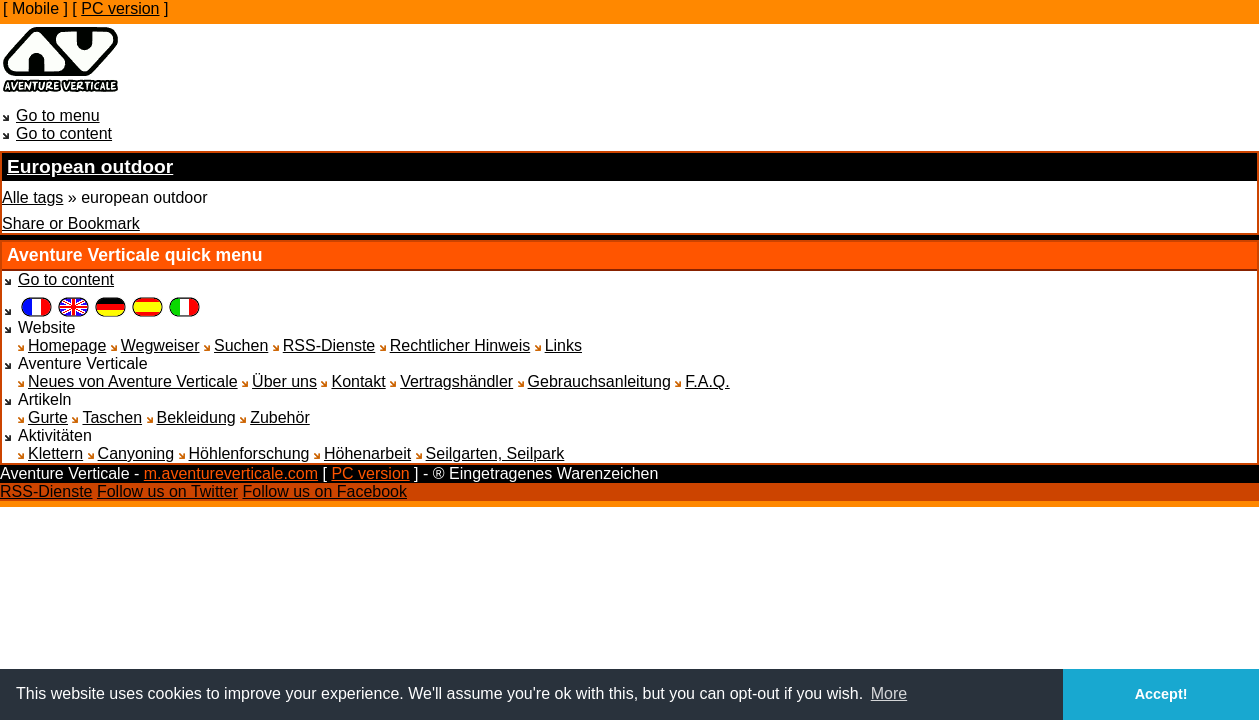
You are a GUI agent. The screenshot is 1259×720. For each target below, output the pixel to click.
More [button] (889, 693)
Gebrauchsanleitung (599, 381)
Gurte (48, 417)
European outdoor (90, 166)
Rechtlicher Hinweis (460, 345)
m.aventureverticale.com (231, 473)
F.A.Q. (707, 381)
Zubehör (280, 417)
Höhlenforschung (249, 453)
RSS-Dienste (329, 345)
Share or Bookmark (71, 223)
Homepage (67, 345)
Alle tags (32, 197)
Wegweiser (160, 345)
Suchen (241, 345)
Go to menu (58, 115)
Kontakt (358, 381)
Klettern (55, 453)
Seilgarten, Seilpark (495, 453)
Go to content (64, 133)
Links (563, 345)
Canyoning (136, 453)
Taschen (112, 417)
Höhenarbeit (367, 453)
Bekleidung (196, 417)
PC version (120, 8)
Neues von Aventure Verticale (133, 381)
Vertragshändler (456, 381)
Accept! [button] (1161, 694)
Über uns (284, 381)
